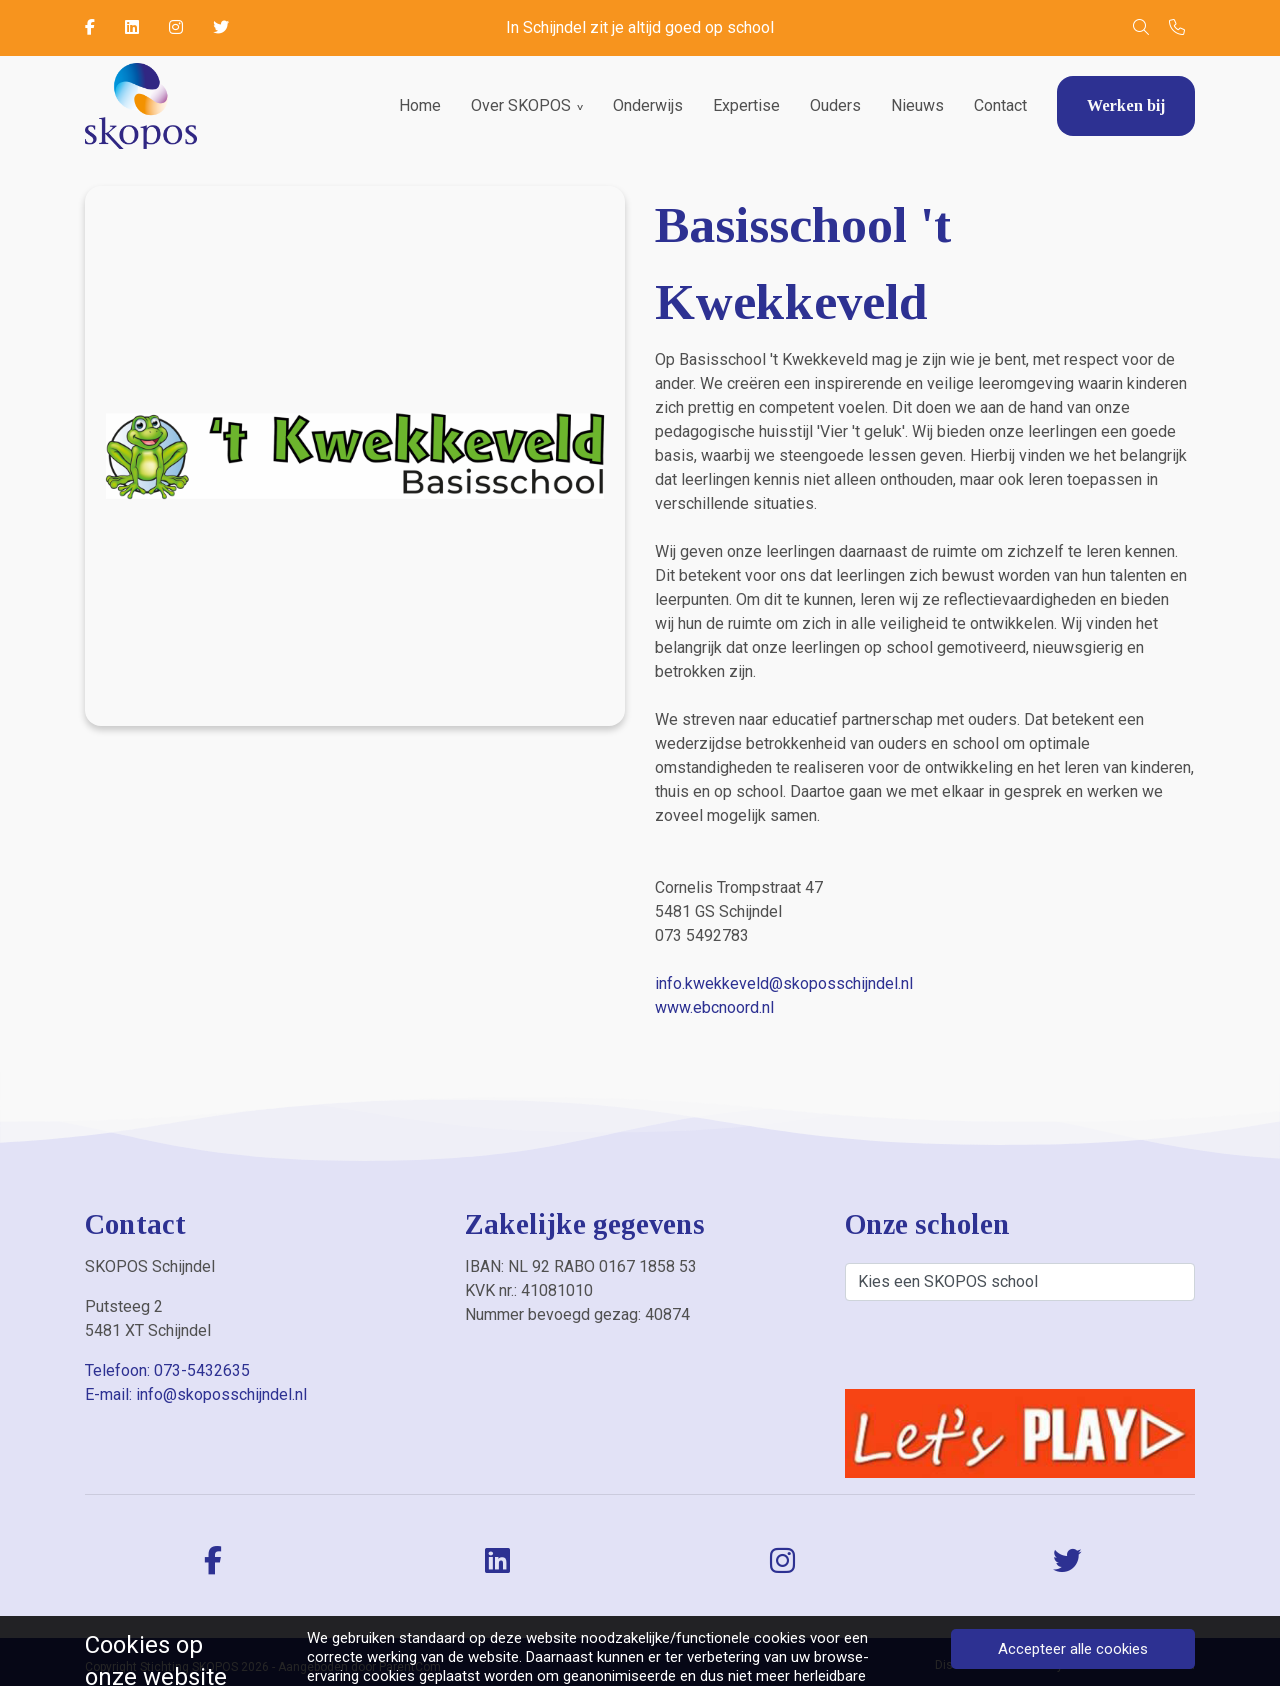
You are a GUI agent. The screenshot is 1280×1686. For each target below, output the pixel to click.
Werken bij (1126, 105)
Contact (1000, 105)
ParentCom (410, 1667)
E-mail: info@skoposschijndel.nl (196, 1394)
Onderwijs (648, 105)
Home (420, 105)
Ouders (835, 105)
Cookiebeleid (1159, 1665)
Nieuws (917, 105)
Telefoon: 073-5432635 (167, 1370)
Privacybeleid (1059, 1665)
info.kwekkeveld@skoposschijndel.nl (784, 983)
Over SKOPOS (521, 105)
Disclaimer (965, 1665)
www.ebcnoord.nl (714, 1007)
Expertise (746, 105)
